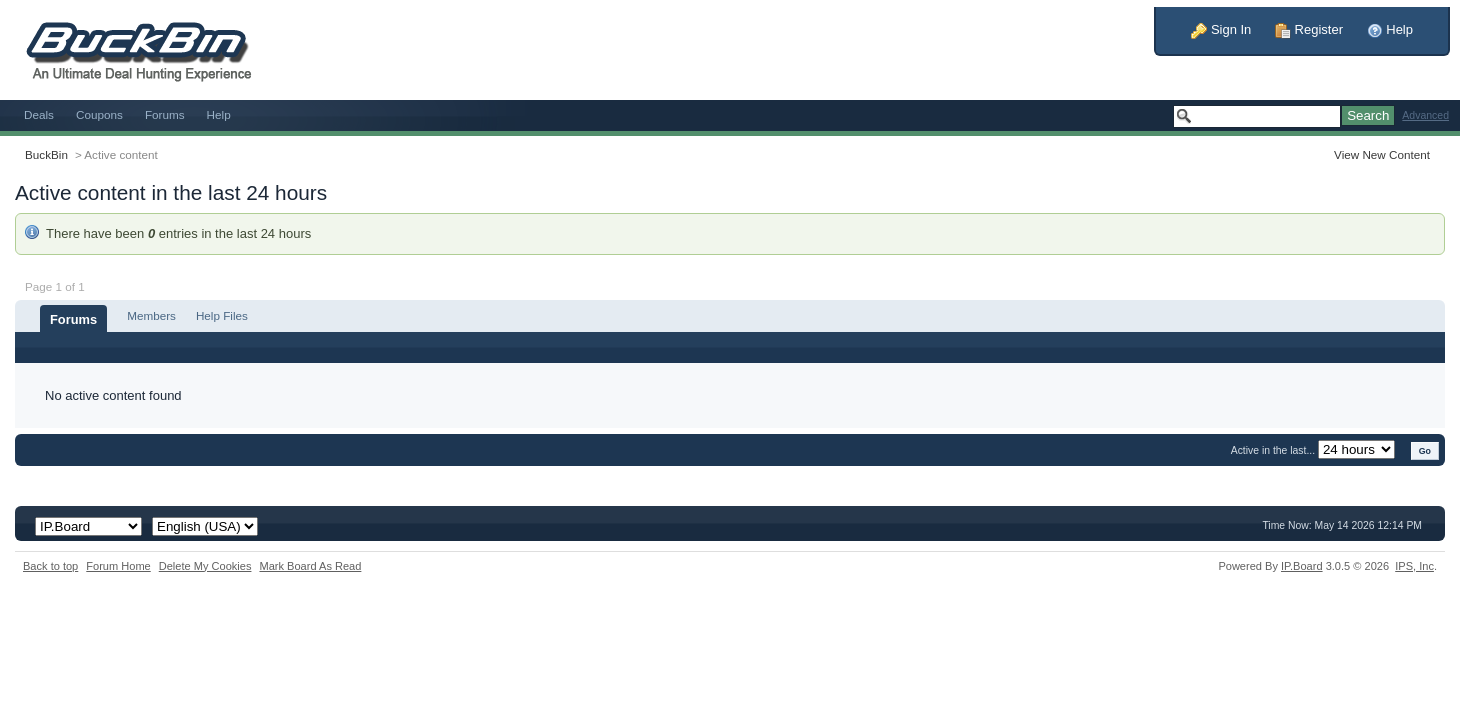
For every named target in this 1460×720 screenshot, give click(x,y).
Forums (165, 114)
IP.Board (1302, 566)
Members (151, 315)
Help (1390, 29)
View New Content (1382, 154)
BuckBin (46, 154)
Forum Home (118, 566)
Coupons (99, 114)
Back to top (50, 566)
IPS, (1414, 566)
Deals (39, 114)
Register (1309, 29)
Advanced (1425, 115)
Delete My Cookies (205, 566)
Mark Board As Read (310, 566)
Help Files (222, 315)
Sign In (1221, 29)
